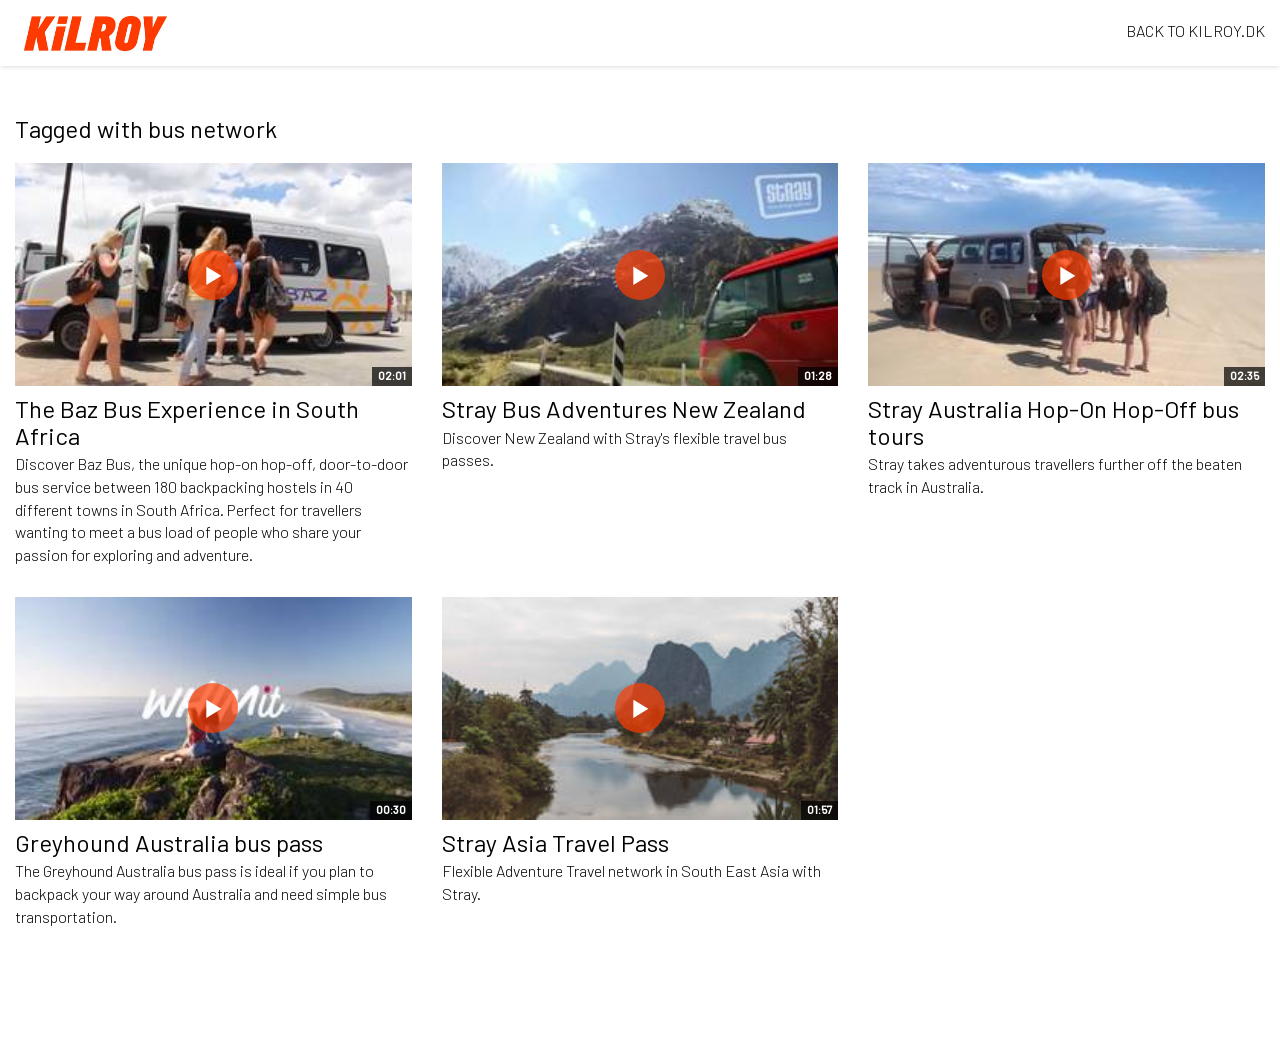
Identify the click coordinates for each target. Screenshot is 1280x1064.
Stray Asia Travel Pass (555, 842)
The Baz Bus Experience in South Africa (187, 421)
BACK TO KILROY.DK (1195, 30)
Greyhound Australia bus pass (169, 842)
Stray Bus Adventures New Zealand (624, 408)
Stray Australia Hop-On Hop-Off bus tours (1053, 421)
